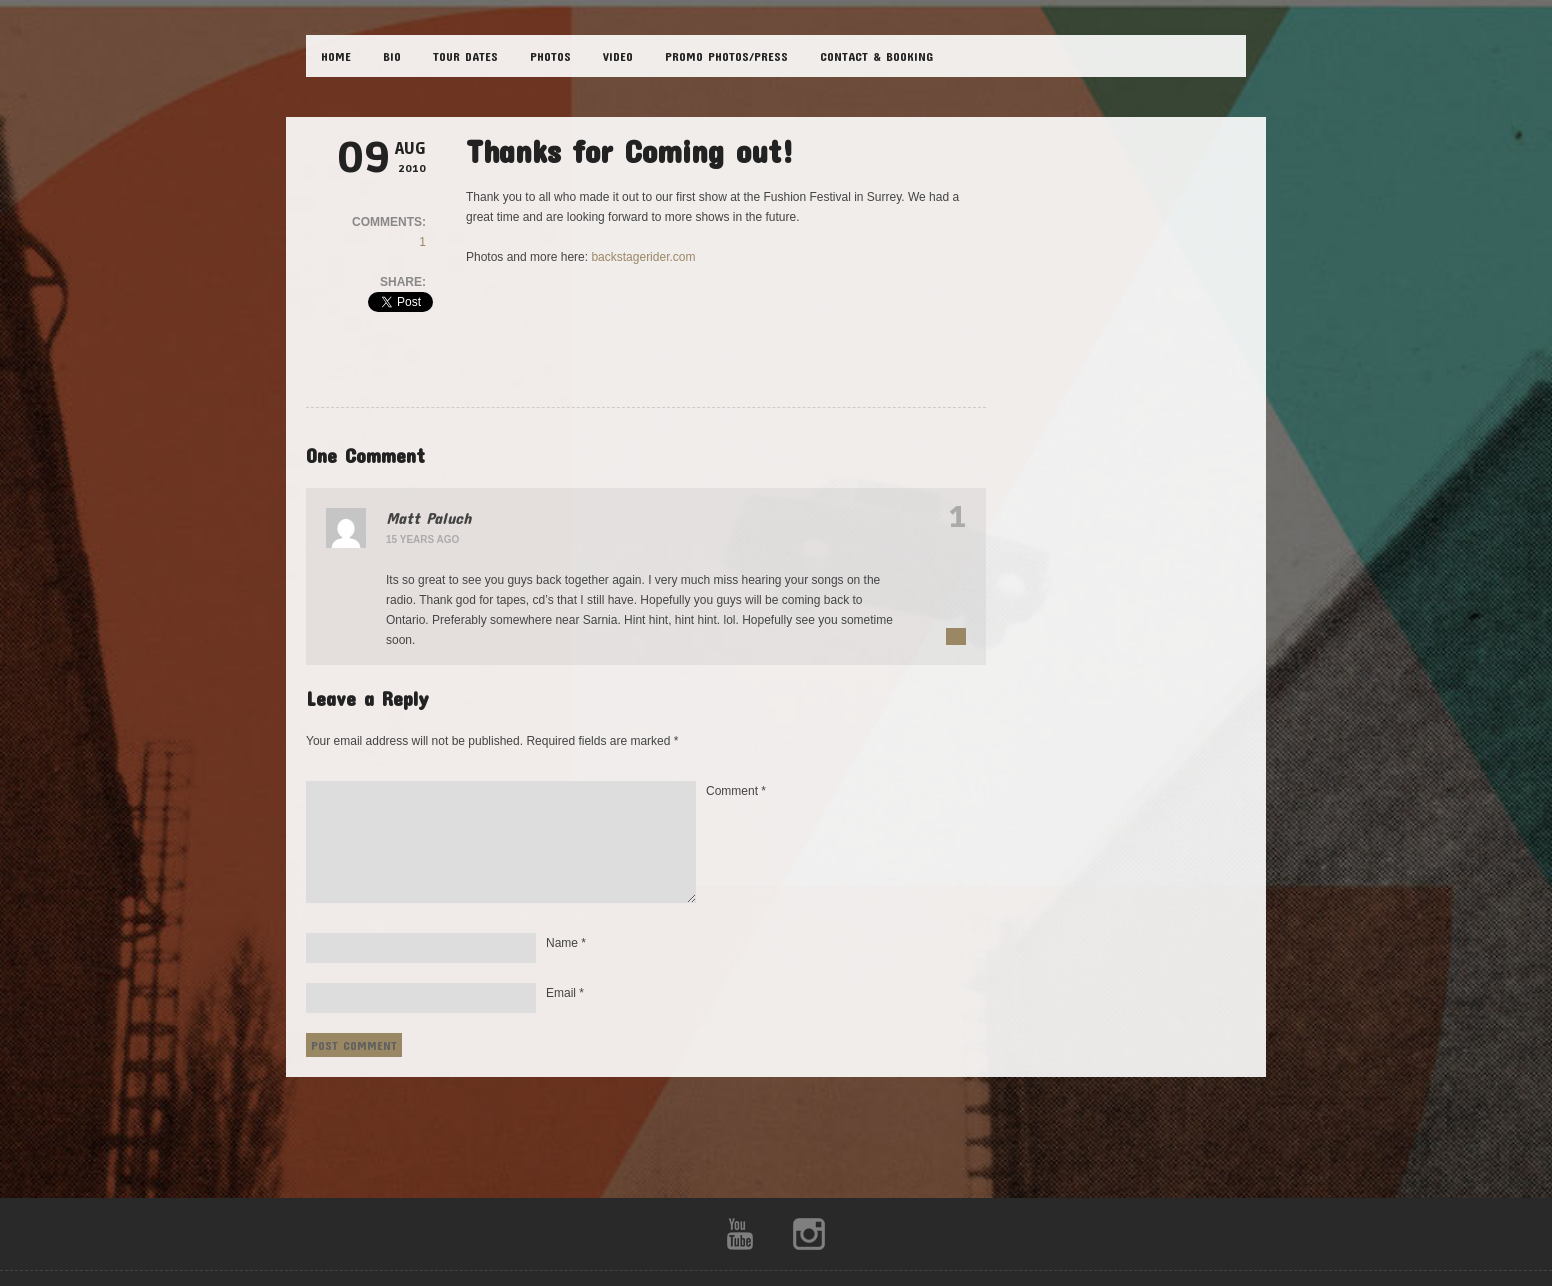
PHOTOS (550, 56)
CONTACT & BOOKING (876, 56)
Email (565, 993)
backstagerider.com (643, 257)
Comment (736, 791)
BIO (392, 56)
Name (566, 943)
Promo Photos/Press (726, 56)
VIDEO (618, 56)
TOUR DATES (465, 56)
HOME (336, 56)
